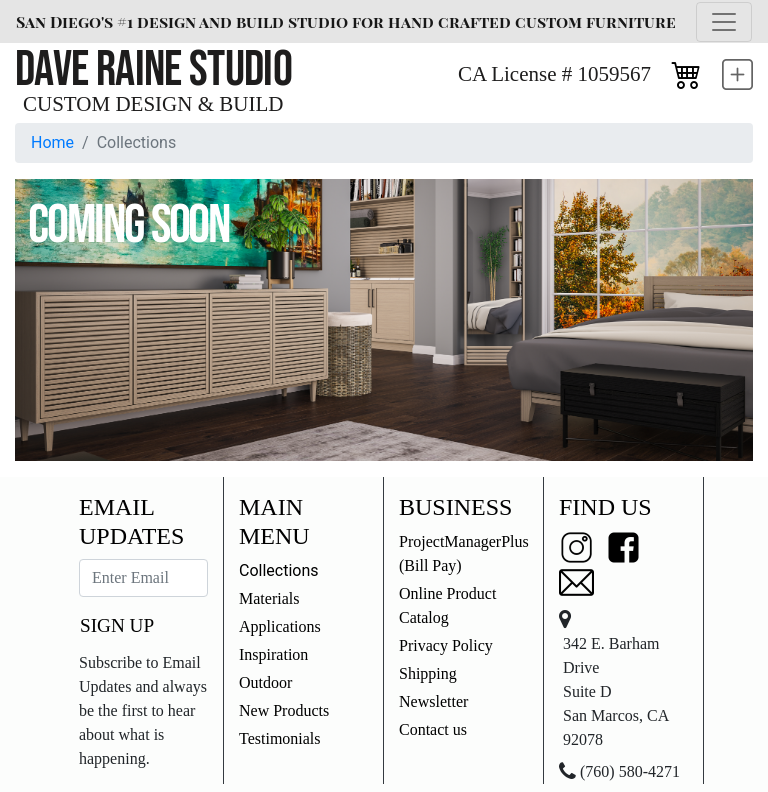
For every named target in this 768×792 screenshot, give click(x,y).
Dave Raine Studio (153, 70)
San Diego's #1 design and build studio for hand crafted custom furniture (346, 21)
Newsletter (433, 701)
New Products (284, 710)
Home (52, 142)
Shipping (428, 673)
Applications (280, 626)
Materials (269, 598)
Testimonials (280, 738)
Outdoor (265, 682)
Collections (279, 570)
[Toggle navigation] (724, 22)
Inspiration (273, 654)
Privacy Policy (446, 645)
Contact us (433, 729)
